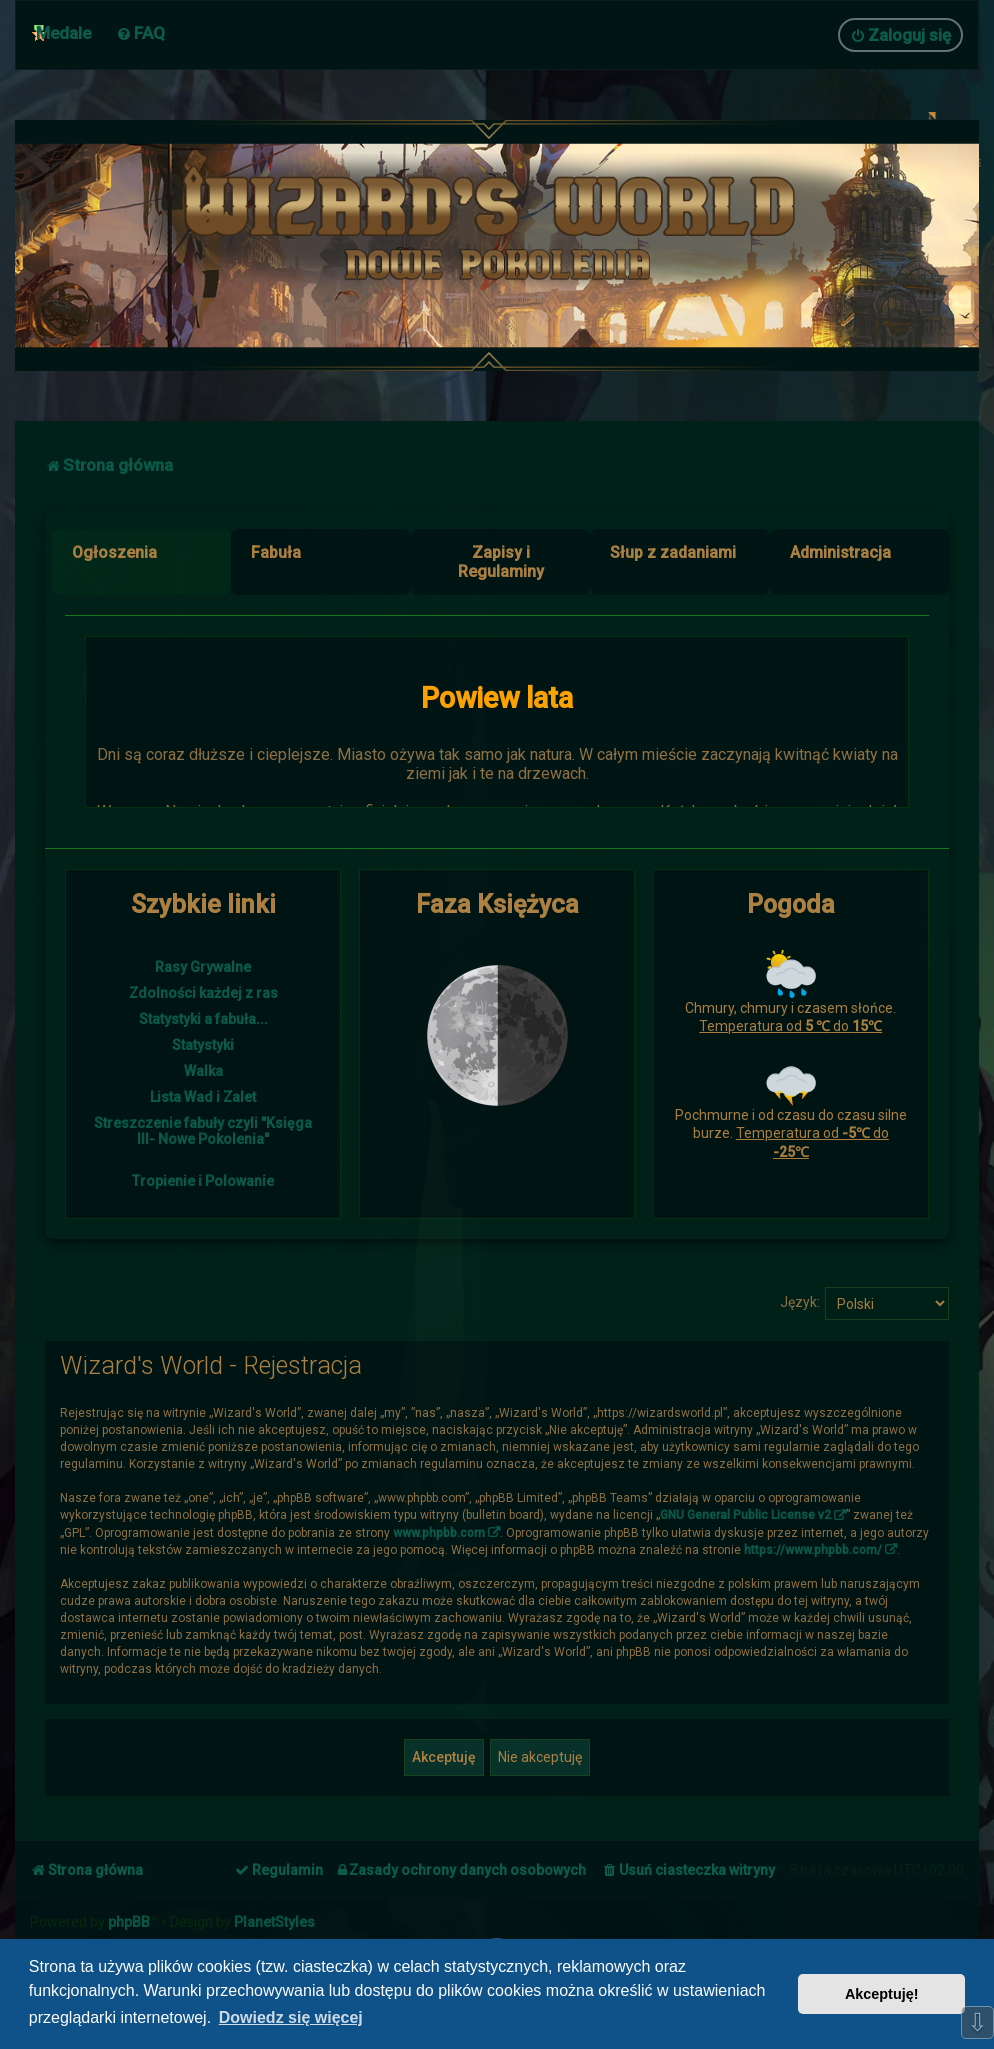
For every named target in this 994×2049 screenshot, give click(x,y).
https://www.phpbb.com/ (813, 1550)
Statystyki (203, 1045)
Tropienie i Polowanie (203, 1181)
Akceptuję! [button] (882, 1994)
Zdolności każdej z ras (203, 993)
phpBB (129, 1922)
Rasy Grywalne (203, 967)
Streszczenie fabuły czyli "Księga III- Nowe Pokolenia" (203, 1131)
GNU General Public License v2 (745, 1515)
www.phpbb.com (439, 1533)
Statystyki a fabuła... (203, 1019)
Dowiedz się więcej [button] (291, 2017)
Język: (800, 1302)
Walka (203, 1071)
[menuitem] (140, 33)
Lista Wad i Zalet (203, 1097)
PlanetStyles (274, 1922)
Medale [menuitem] (63, 33)
